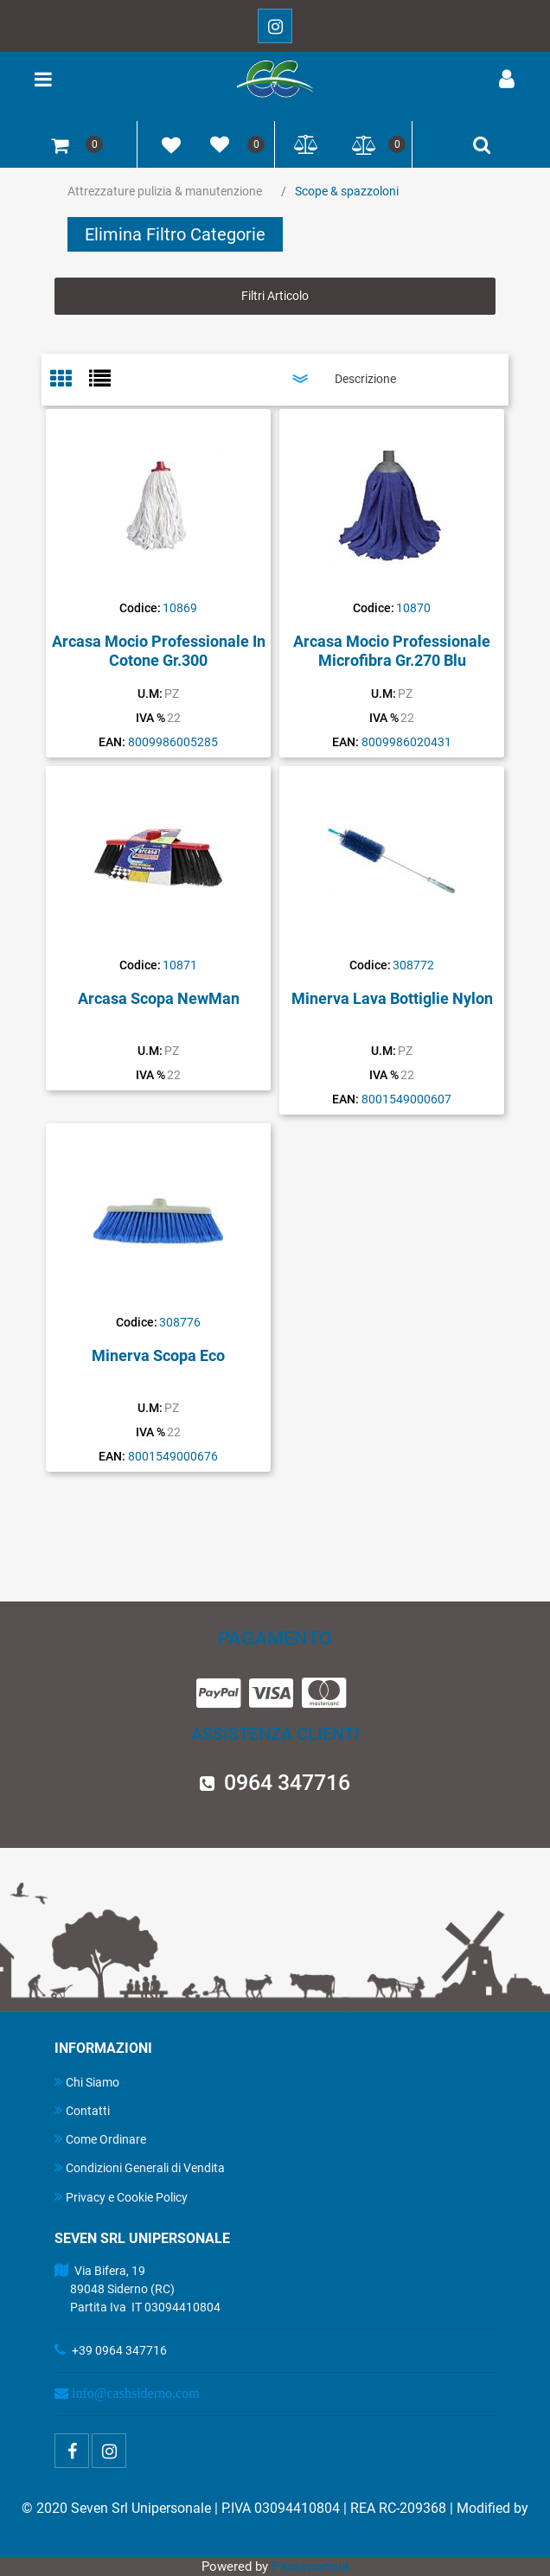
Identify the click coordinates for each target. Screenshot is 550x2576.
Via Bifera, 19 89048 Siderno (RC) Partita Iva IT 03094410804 (137, 2289)
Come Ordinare (100, 2139)
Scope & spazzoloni (347, 191)
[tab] (69, 380)
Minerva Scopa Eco (158, 1355)
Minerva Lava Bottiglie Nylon (392, 998)
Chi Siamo (86, 2081)
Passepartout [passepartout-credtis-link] (310, 2566)
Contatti (82, 2110)
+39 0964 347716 (119, 2350)
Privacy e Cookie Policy (121, 2196)
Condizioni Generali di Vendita (139, 2167)
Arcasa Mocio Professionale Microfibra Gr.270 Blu (391, 650)
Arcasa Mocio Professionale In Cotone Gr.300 (158, 650)
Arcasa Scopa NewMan (159, 998)
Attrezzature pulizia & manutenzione (164, 191)
